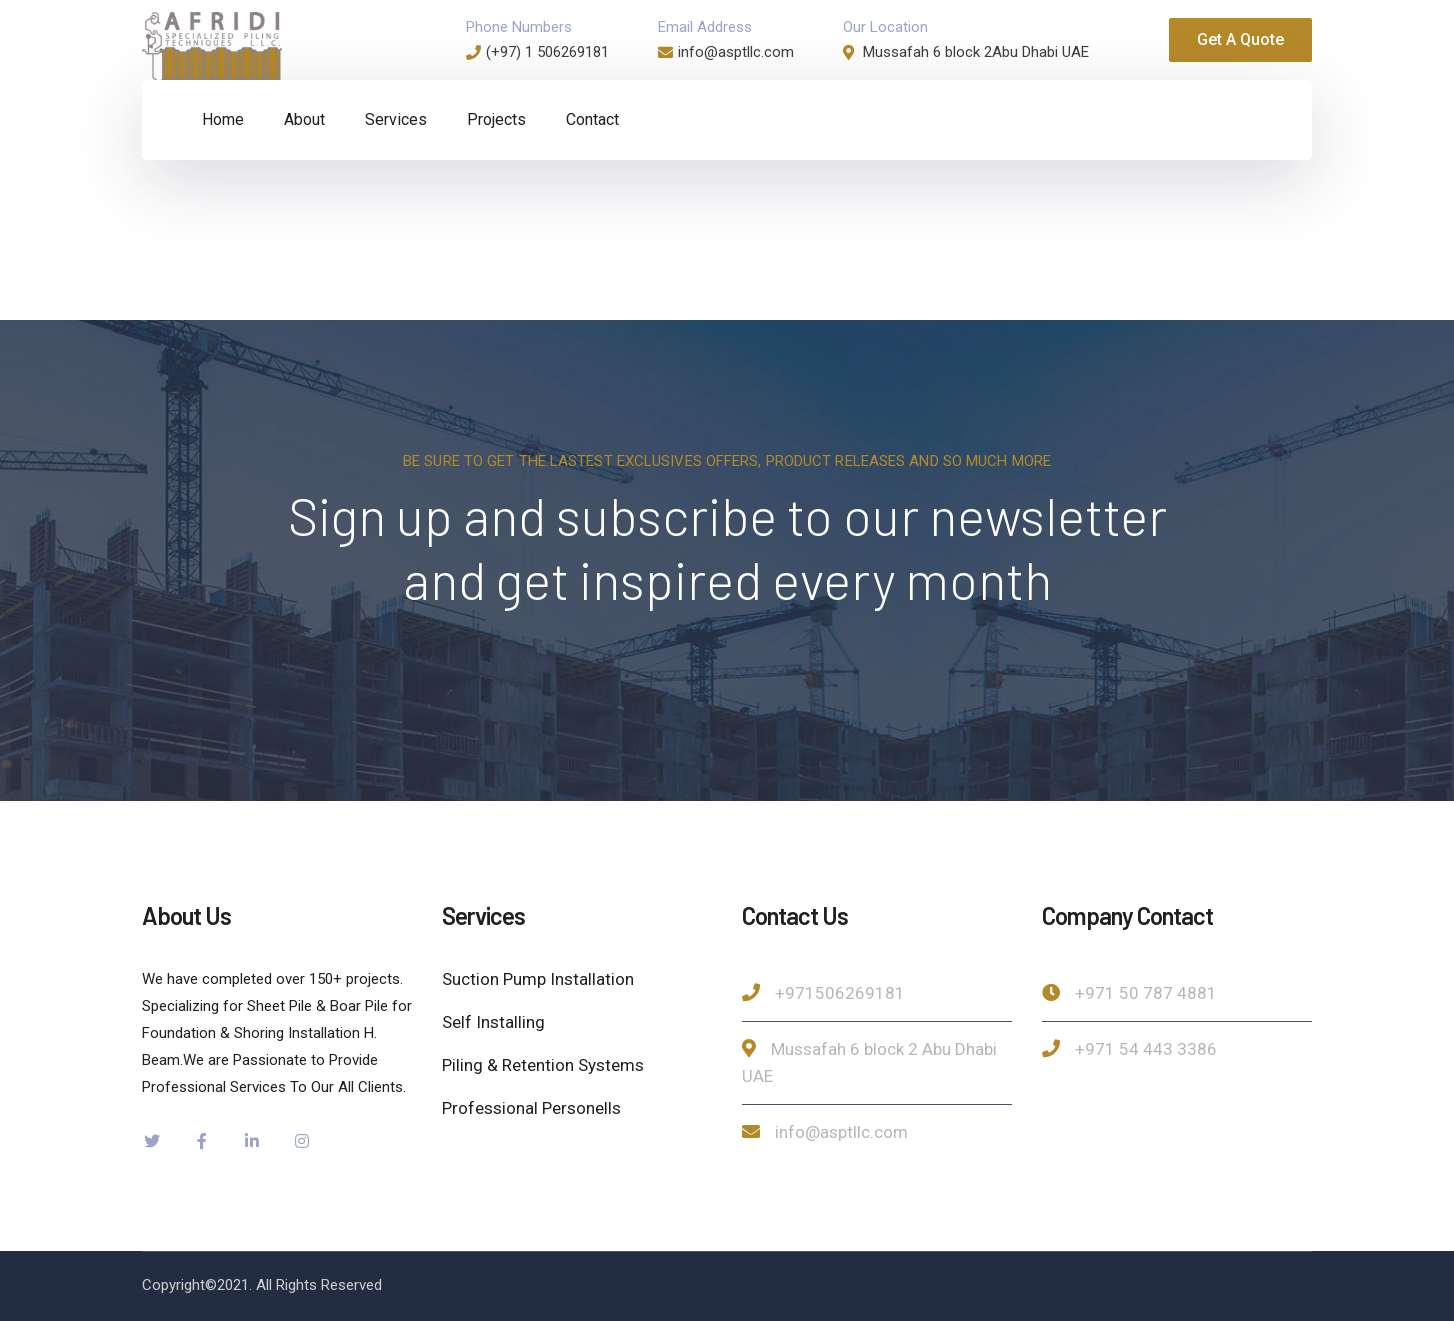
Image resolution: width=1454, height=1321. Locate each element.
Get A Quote (1240, 39)
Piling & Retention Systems (543, 1065)
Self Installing (493, 1022)
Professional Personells (531, 1108)
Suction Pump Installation (538, 979)
